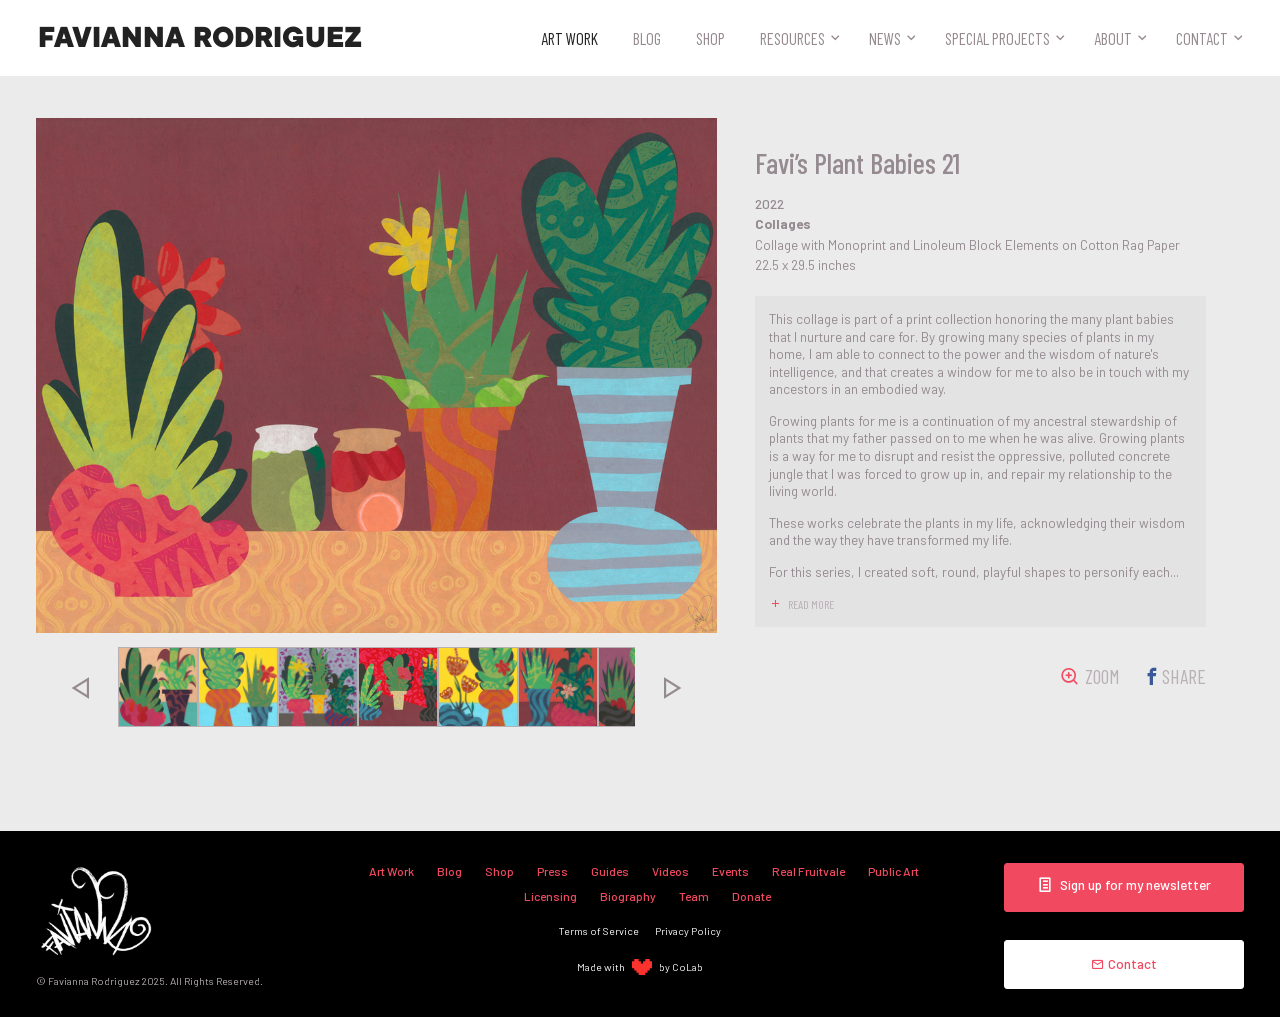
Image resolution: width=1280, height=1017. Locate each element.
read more (811, 604)
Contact (1202, 38)
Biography (628, 896)
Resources (792, 38)
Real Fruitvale (808, 871)
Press (552, 871)
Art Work (569, 38)
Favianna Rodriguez (200, 38)
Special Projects (997, 38)
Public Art (893, 871)
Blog (647, 38)
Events (730, 871)
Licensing (550, 896)
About (1113, 38)
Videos (670, 871)
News (885, 38)
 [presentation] (80, 687)
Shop (710, 38)
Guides (610, 871)
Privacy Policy (688, 930)
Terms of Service (599, 930)
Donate (751, 896)
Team (694, 896)
